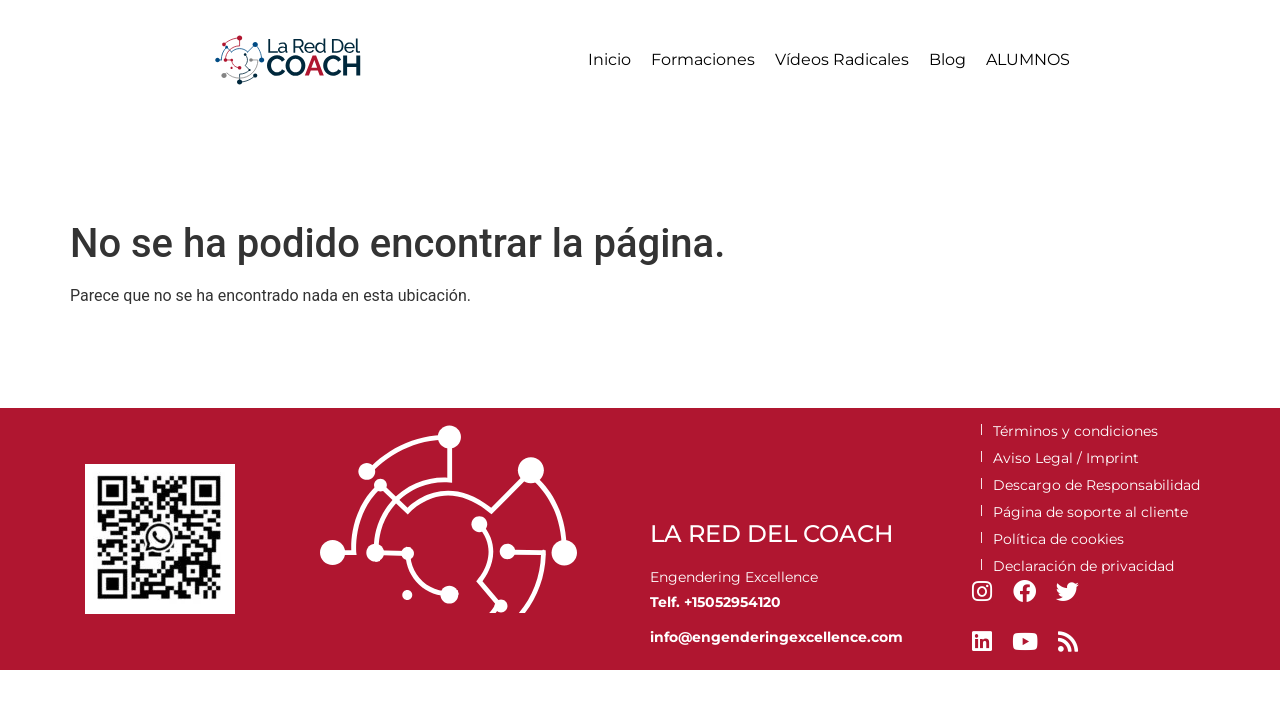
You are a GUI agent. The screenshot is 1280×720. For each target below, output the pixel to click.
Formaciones (703, 59)
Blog (947, 59)
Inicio (609, 59)
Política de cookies (1058, 539)
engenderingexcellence (779, 637)
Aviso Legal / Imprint (1066, 458)
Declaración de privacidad (1083, 566)
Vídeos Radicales (842, 59)
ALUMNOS (1028, 59)
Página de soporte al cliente (1090, 512)
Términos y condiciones (1075, 431)
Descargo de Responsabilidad (1096, 485)
